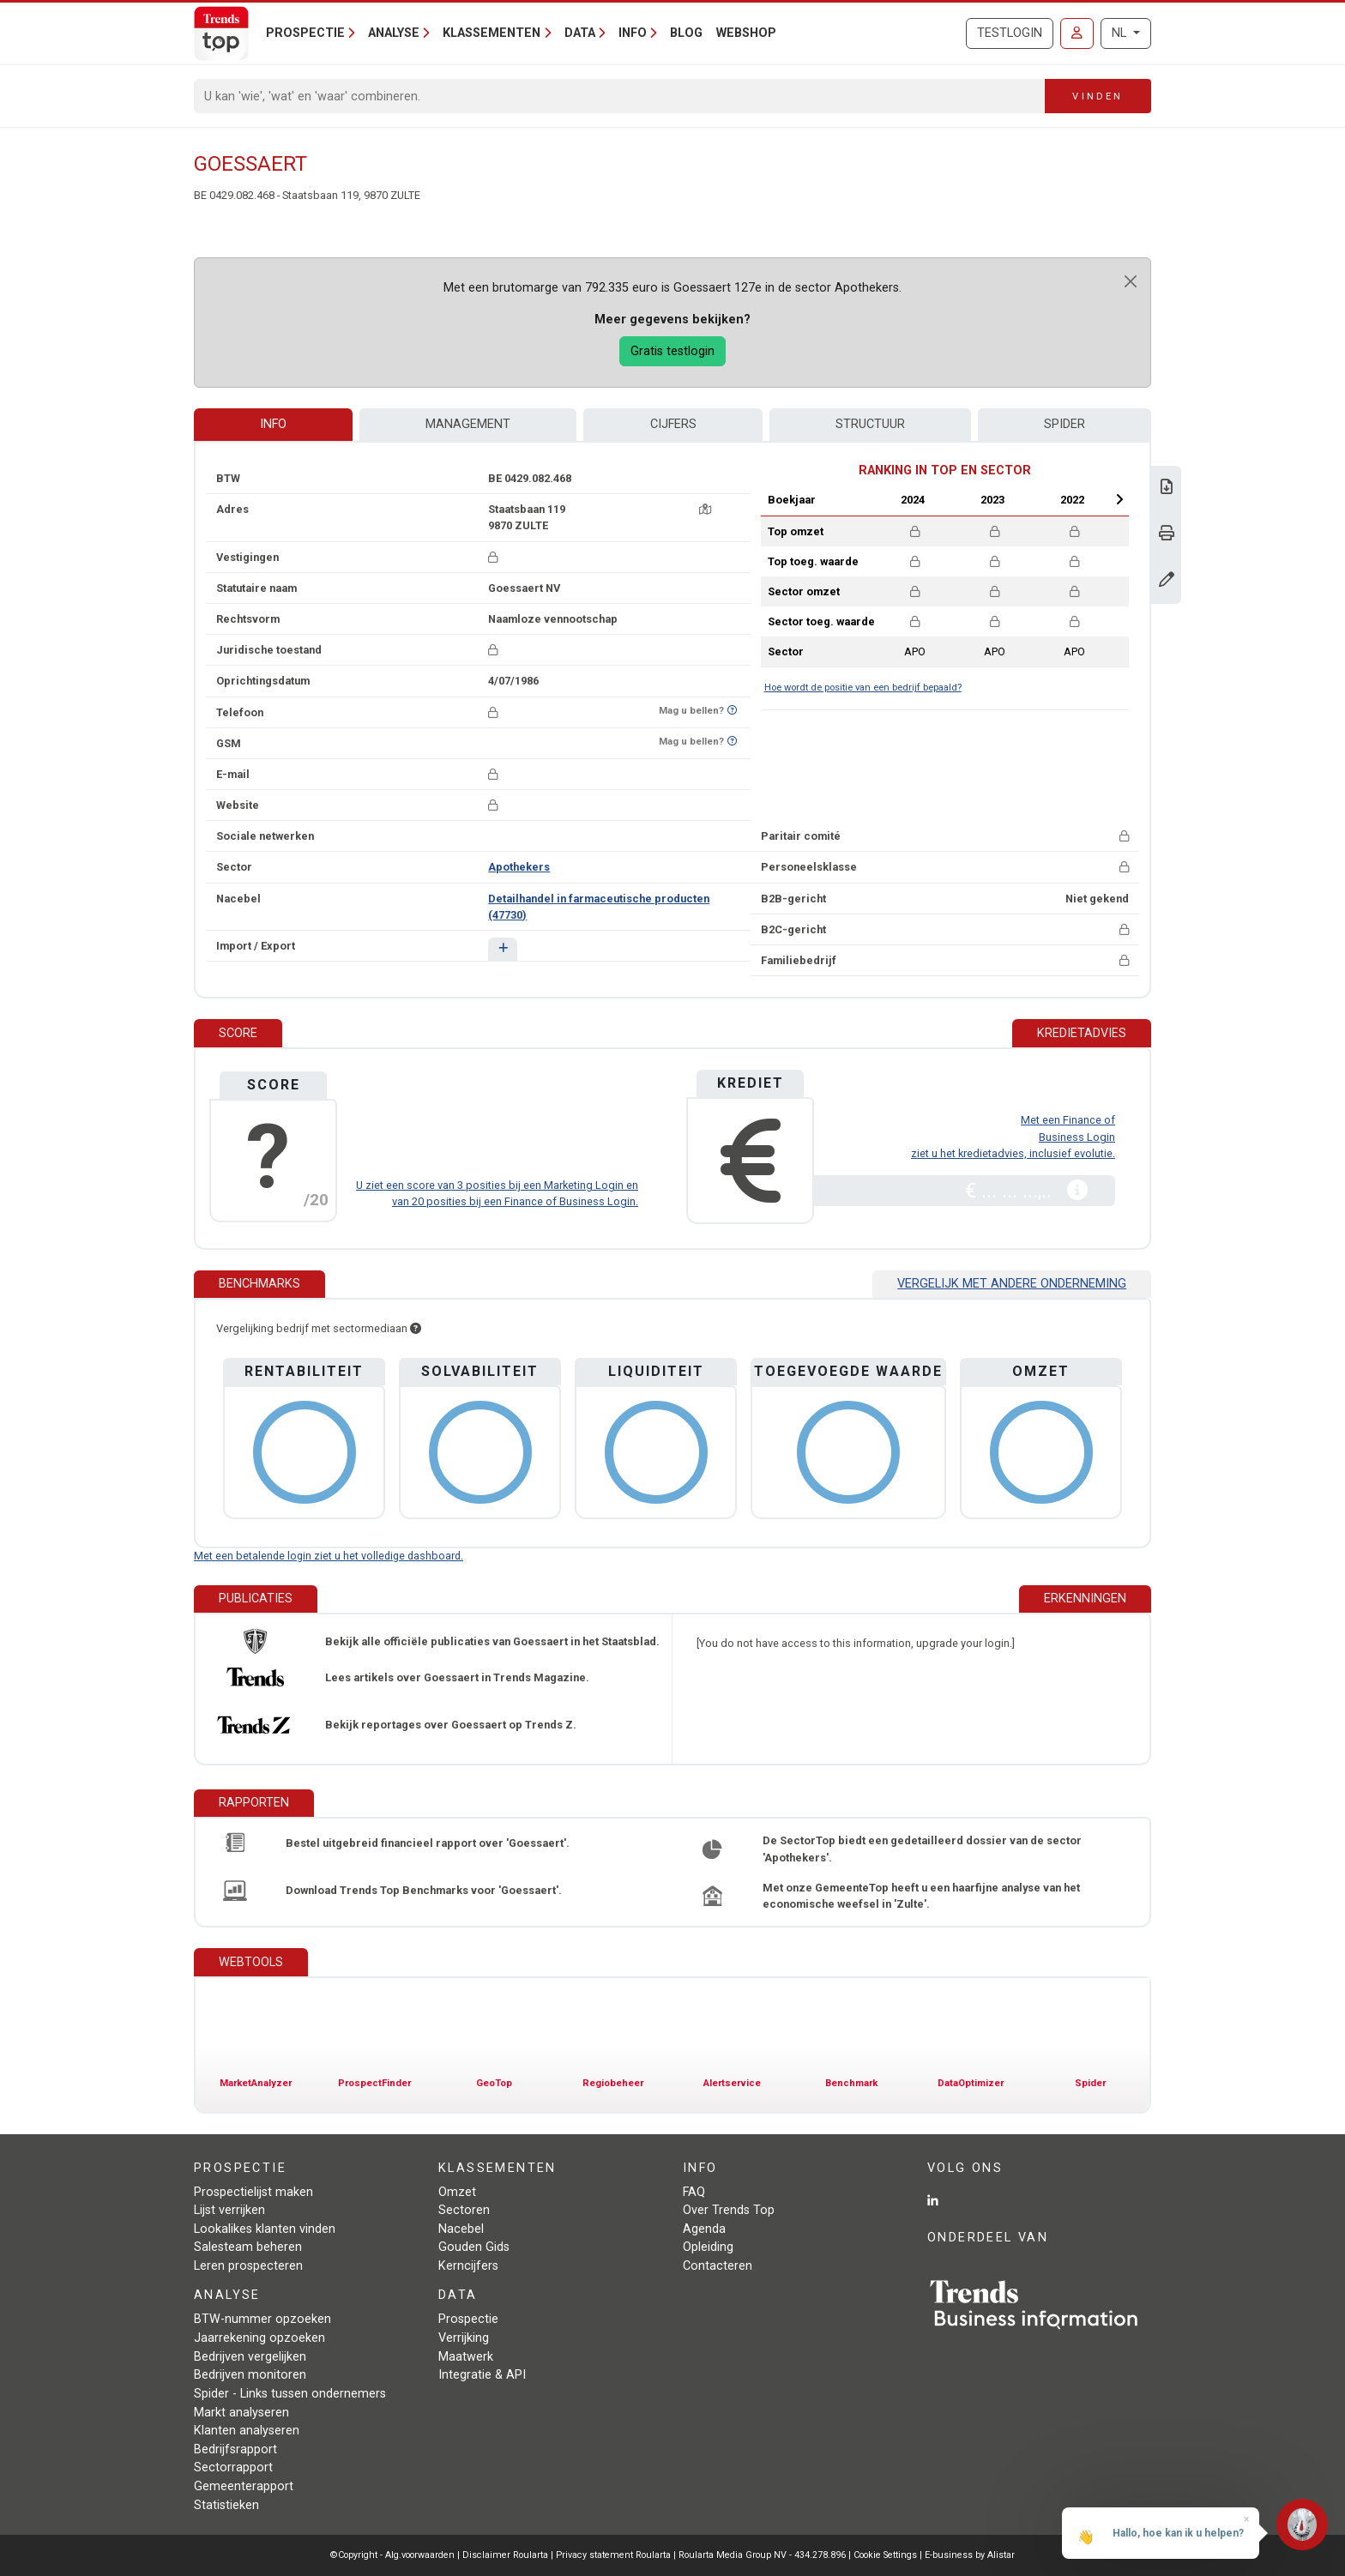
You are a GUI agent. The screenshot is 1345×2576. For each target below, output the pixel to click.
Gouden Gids (474, 2247)
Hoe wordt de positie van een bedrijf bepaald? (863, 687)
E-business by (970, 2555)
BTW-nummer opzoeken (262, 2319)
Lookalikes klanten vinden (264, 2229)
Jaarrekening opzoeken (259, 2338)
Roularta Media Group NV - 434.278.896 (763, 2555)
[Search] (620, 96)
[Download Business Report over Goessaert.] (1167, 488)
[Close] (1130, 281)
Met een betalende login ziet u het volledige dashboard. (328, 1555)
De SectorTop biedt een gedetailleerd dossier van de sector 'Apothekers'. (922, 1848)
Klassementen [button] (491, 33)
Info (273, 424)
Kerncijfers (468, 2266)
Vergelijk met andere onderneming (1011, 1283)
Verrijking (463, 2338)
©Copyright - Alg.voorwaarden (392, 2555)
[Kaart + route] (705, 509)
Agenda (704, 2229)
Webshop (746, 33)
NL (1121, 33)
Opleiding (708, 2247)
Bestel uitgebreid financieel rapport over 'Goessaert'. (428, 1843)
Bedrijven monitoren (250, 2375)
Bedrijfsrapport (235, 2449)
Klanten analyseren (246, 2430)
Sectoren (464, 2210)
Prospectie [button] (305, 33)
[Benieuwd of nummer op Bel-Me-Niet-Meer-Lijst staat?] (732, 710)
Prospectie (468, 2319)
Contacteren (717, 2266)
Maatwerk (465, 2357)
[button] (502, 949)
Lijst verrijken (229, 2210)
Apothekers (519, 866)
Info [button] (632, 33)
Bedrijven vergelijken (250, 2357)
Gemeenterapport (243, 2486)
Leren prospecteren (248, 2266)
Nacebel (461, 2229)
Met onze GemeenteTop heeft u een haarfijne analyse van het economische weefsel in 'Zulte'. (921, 1895)
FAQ (694, 2192)
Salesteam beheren (248, 2247)
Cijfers (673, 424)
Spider (1064, 424)
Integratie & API (482, 2375)
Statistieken (226, 2505)
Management (467, 424)
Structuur (870, 424)
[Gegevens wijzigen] (1166, 581)
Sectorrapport (233, 2467)
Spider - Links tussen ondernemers (290, 2393)
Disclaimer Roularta (505, 2555)
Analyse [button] (393, 33)
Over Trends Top (729, 2210)
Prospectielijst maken (253, 2192)
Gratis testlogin (672, 351)
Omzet (457, 2192)
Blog (686, 33)
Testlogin (1009, 33)
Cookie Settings (886, 2555)
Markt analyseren (241, 2412)
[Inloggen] (1077, 33)
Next (1119, 499)
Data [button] (579, 33)
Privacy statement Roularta (613, 2555)
